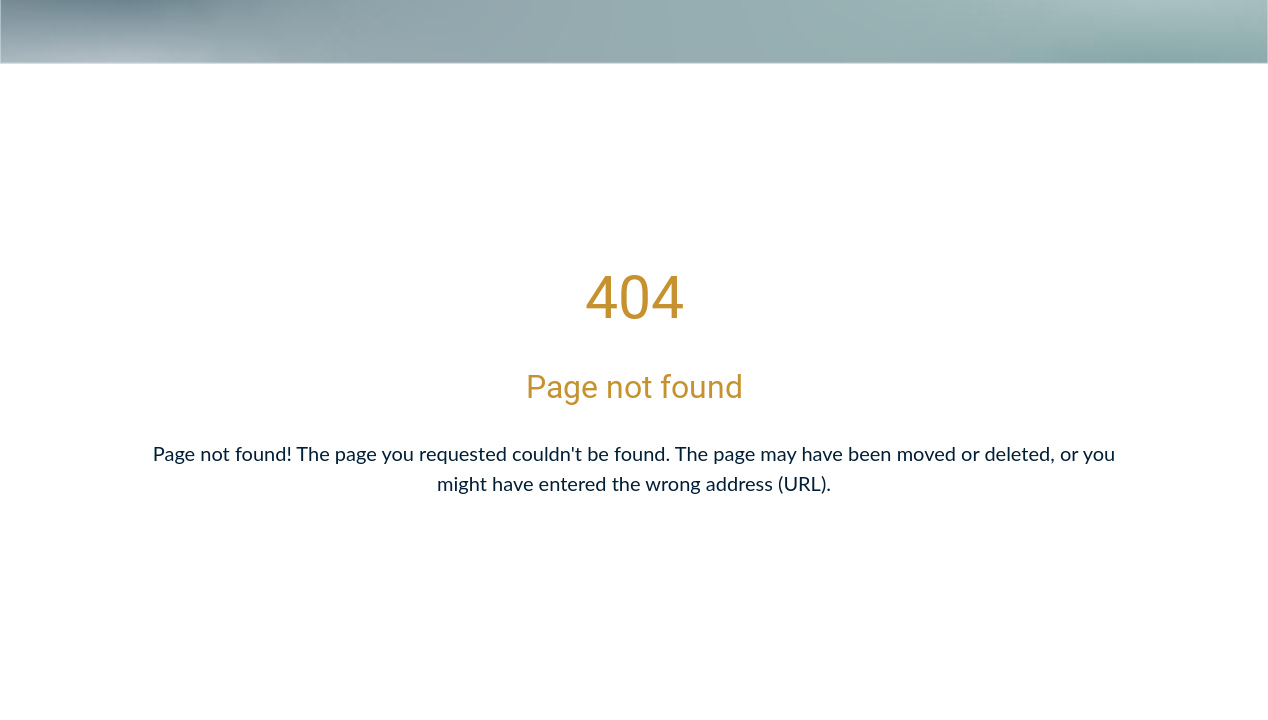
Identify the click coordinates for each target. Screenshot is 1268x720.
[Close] (32, 32)
